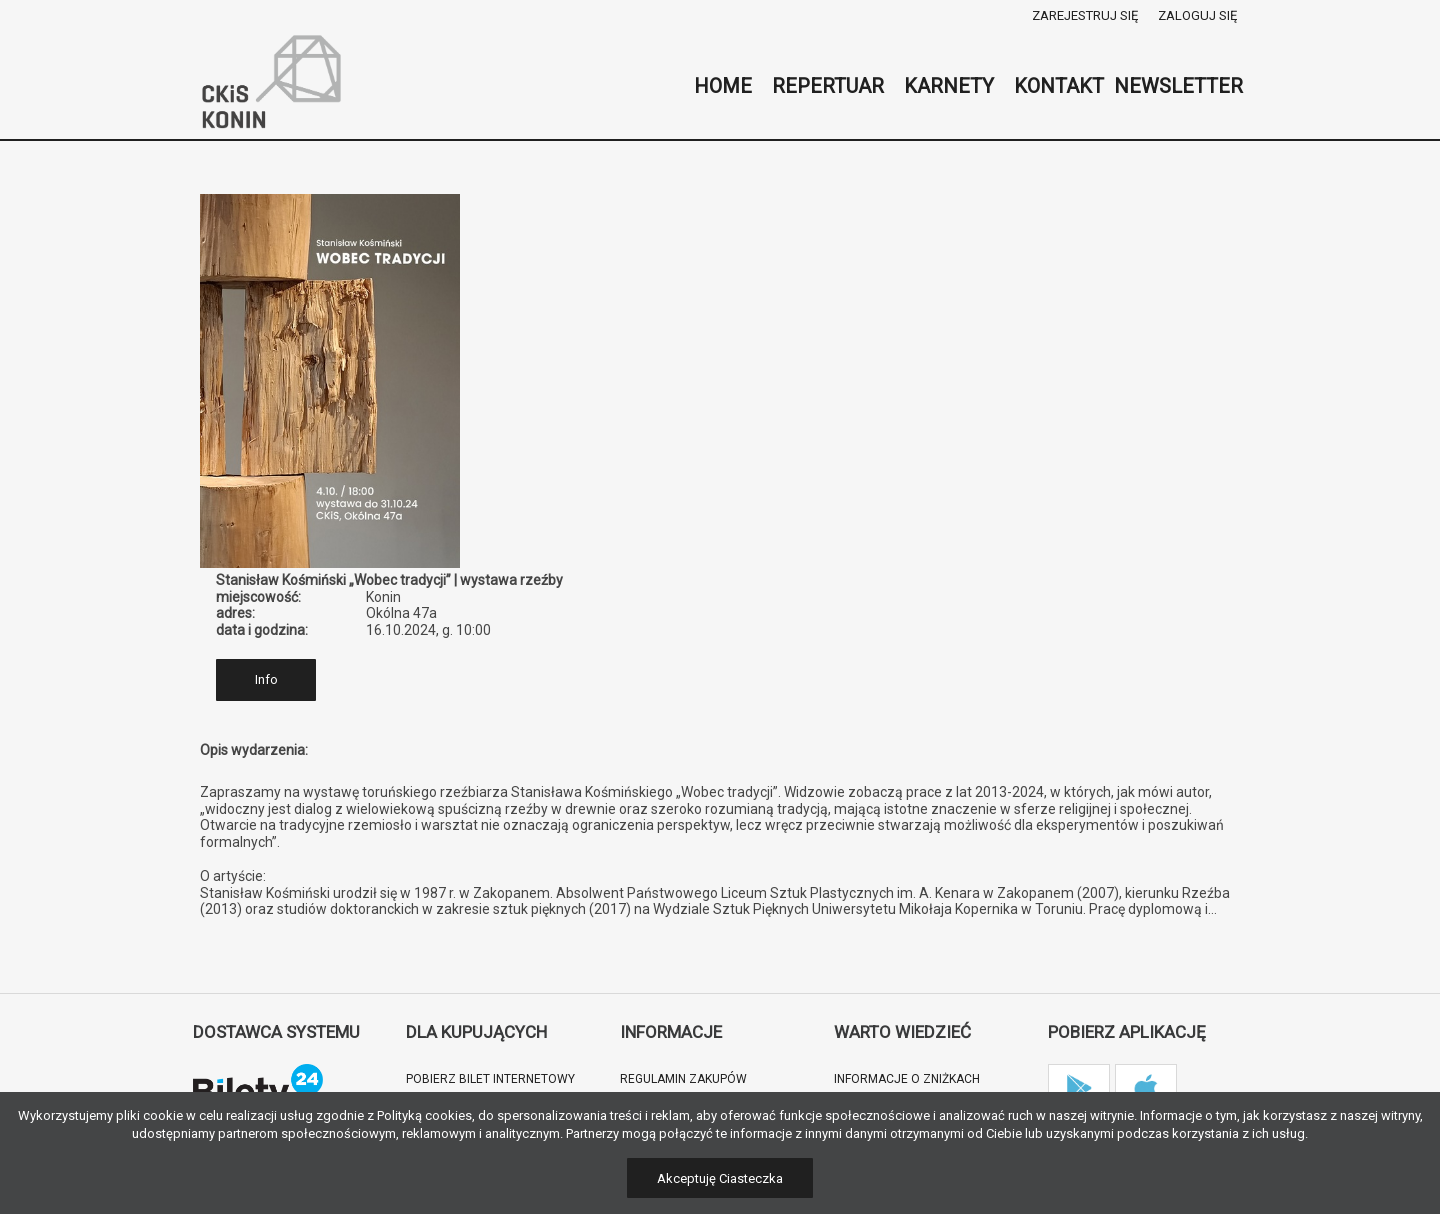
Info (266, 679)
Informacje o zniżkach (907, 1079)
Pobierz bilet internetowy (490, 1079)
